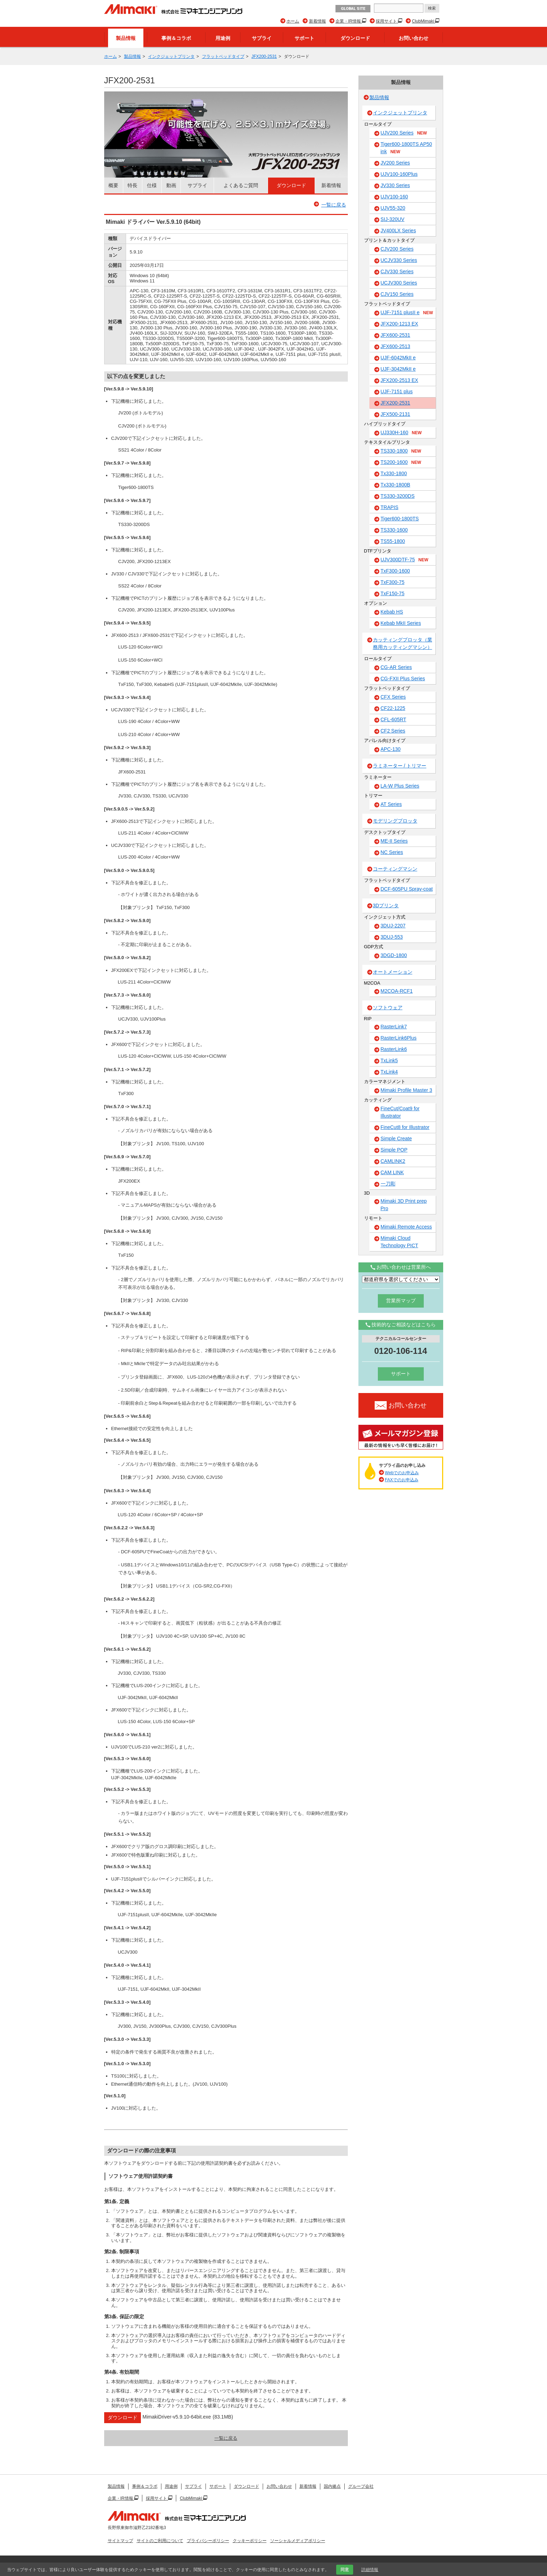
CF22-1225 (393, 708)
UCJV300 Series (399, 283)
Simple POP (394, 1150)
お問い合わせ (413, 38)
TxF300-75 (393, 582)
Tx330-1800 (394, 473)
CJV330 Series (397, 271)
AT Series (391, 804)
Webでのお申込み (402, 1472)
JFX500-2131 (395, 414)
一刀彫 (388, 1184)
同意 (344, 2569)
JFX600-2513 (395, 346)
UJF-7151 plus (397, 391)
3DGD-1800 (394, 955)
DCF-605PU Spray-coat (407, 889)
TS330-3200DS (398, 496)
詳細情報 (369, 2569)
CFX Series (393, 697)
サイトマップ (120, 2540)
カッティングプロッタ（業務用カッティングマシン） (402, 643)
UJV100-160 (394, 196)
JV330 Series (395, 185)
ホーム (292, 21)
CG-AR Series (396, 667)
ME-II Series (394, 841)
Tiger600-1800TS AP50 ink (406, 148)
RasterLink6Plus (399, 1038)
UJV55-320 (393, 208)
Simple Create (396, 1138)
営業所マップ (401, 1300)
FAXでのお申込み (401, 1479)
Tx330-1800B (395, 485)
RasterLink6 (394, 1049)
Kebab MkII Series (401, 623)
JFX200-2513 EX (399, 380)
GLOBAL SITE (353, 8)
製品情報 (126, 38)
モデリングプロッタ (395, 821)
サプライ (262, 38)
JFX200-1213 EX (399, 324)
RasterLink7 (394, 1026)
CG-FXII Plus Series (403, 678)
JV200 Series (395, 163)
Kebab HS (392, 612)
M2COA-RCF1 (397, 991)
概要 (113, 185)
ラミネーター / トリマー (400, 766)
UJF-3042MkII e (398, 369)
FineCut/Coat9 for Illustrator (400, 1112)
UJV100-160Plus (399, 174)
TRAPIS (390, 507)
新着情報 (317, 21)
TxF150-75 (393, 593)
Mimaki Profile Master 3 (406, 1090)
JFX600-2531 (395, 335)
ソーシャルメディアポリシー (297, 2540)
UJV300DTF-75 (404, 560)
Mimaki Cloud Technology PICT (399, 1241)
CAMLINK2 (393, 1161)
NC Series (392, 852)
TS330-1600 (394, 530)
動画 (171, 185)
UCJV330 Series (399, 260)
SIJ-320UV (393, 219)
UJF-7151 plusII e (407, 313)
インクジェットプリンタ (171, 56)
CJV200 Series (397, 249)
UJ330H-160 (401, 433)
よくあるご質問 (241, 185)
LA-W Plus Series (400, 786)
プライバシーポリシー (208, 2540)
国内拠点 (332, 2486)
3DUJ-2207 (393, 925)
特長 (132, 185)
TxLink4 (389, 1072)
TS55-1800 (393, 541)
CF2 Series (393, 731)
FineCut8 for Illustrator (405, 1127)
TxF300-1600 (395, 571)
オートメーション (392, 972)
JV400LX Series (398, 230)
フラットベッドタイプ (223, 56)
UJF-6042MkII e (398, 357)
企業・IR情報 (348, 21)
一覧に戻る (333, 205)
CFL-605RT (393, 719)
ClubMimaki (423, 21)
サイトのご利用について (160, 2540)
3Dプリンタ (386, 905)
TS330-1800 (401, 451)
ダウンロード (355, 38)
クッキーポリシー (250, 2540)
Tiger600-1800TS (400, 518)
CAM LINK (392, 1172)
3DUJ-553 (392, 937)
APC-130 (391, 749)
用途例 (222, 38)
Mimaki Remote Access (406, 1227)
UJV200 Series (404, 133)
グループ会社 (361, 2486)
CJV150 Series (397, 294)
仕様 (152, 185)
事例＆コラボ (176, 38)
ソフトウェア (388, 1007)
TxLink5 (389, 1060)
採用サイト (387, 21)
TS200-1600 (401, 462)
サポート (304, 38)
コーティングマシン (395, 869)
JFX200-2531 (264, 56)
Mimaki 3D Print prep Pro (404, 1204)
